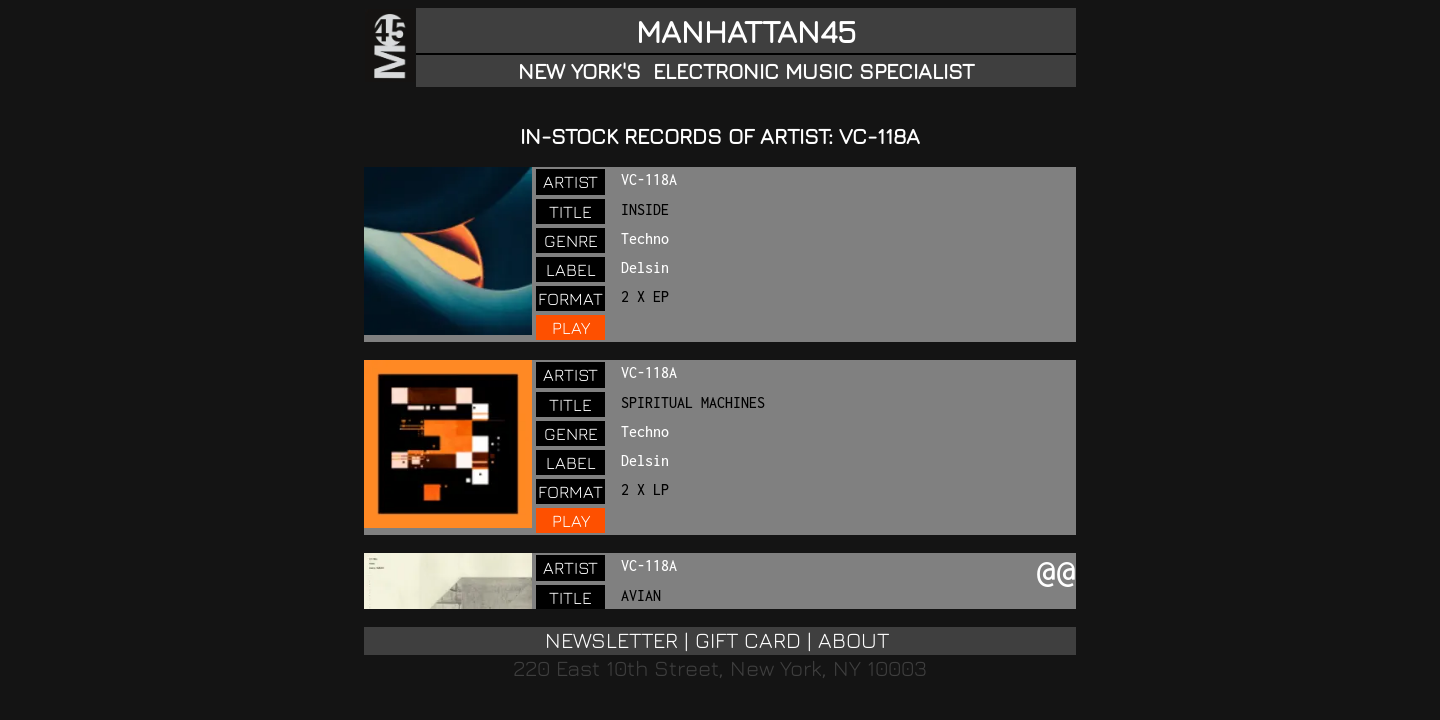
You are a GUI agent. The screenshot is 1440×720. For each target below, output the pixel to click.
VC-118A (649, 179)
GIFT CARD (748, 640)
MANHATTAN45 (746, 31)
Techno (645, 238)
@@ (1056, 574)
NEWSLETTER (611, 640)
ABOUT (853, 640)
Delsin (645, 267)
